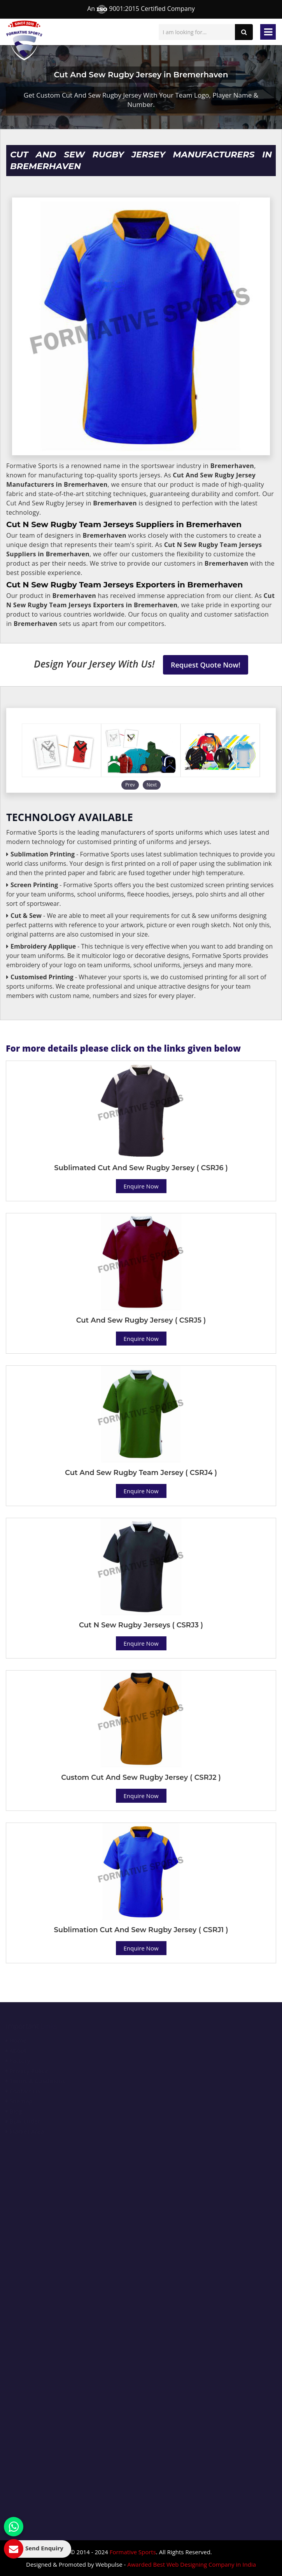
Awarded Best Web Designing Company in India (191, 2564)
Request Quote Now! (205, 664)
